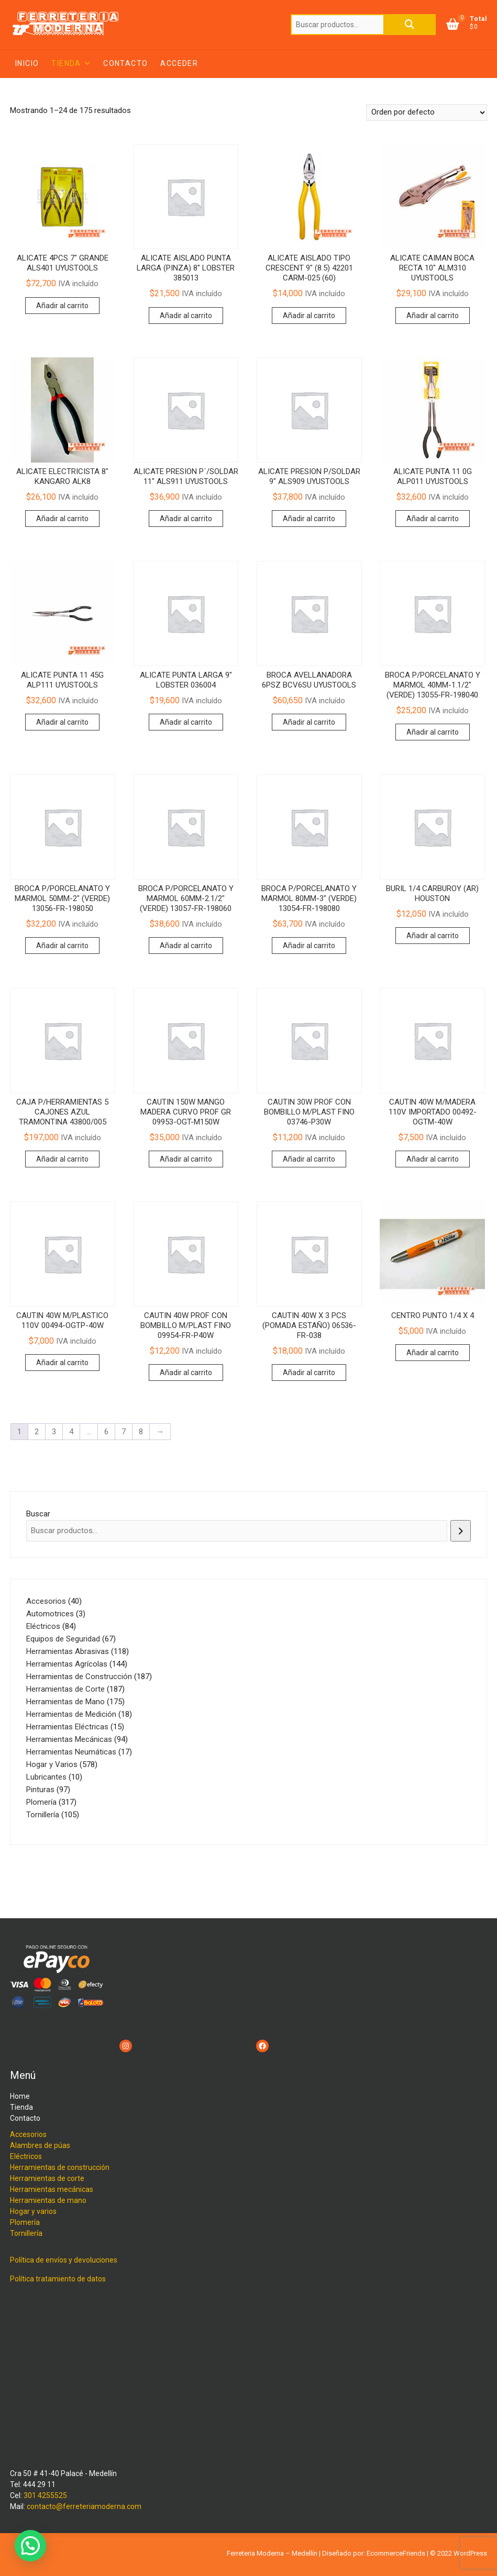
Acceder (179, 63)
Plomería (25, 2222)
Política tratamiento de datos (58, 2279)
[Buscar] (460, 1531)
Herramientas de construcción (59, 2167)
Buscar (409, 24)
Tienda (66, 63)
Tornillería (26, 2233)
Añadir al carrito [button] (62, 305)
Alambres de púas (40, 2145)
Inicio (27, 63)
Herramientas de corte (47, 2178)
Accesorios (28, 2134)
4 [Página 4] (71, 1431)
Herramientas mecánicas (51, 2189)
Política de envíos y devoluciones (63, 2260)
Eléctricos (26, 2156)
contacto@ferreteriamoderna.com (84, 2506)
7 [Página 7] (124, 1431)
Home (20, 2096)
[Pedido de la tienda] (426, 112)
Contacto (125, 63)
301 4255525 (45, 2495)
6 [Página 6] (106, 1431)
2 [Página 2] (37, 1431)
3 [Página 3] (54, 1431)
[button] (30, 2545)
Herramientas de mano (48, 2200)
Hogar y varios (33, 2211)
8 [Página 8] (141, 1431)
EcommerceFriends (396, 2553)
